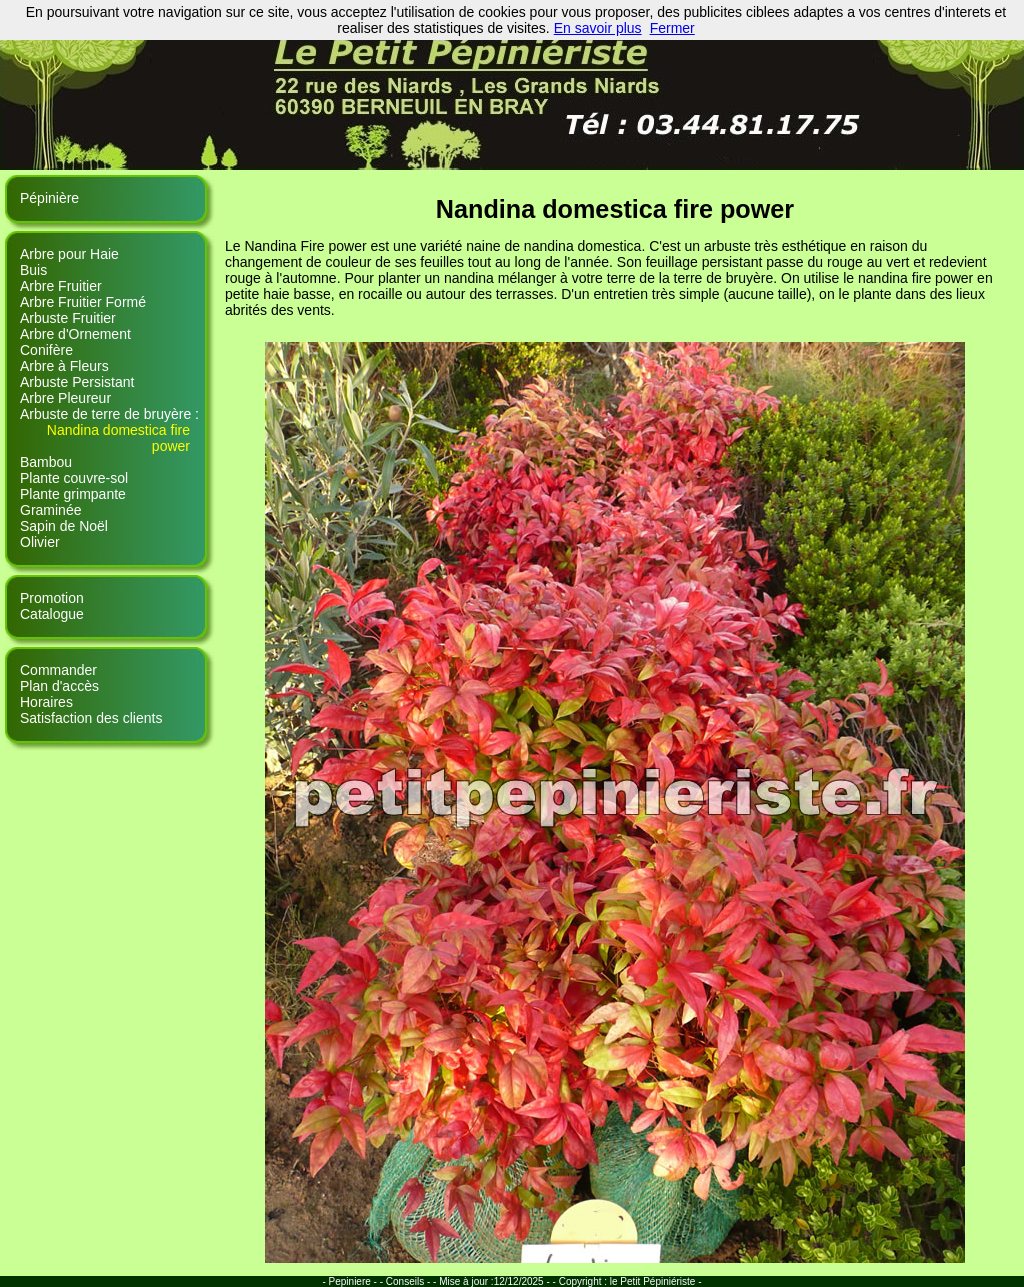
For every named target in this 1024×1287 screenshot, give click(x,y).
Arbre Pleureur (65, 398)
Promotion (52, 598)
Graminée (50, 510)
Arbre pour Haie (69, 254)
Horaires (46, 702)
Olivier (40, 542)
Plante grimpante (73, 494)
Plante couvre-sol (74, 478)
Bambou (46, 462)
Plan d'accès (59, 686)
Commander (58, 670)
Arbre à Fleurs (64, 366)
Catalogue (52, 614)
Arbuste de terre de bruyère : (109, 414)
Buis (33, 270)
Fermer (672, 28)
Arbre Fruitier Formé (83, 302)
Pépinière (49, 198)
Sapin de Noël (64, 526)
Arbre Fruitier (61, 286)
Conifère (46, 350)
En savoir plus (598, 28)
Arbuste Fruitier (68, 318)
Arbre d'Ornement (75, 334)
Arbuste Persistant (77, 382)
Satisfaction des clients (91, 718)
